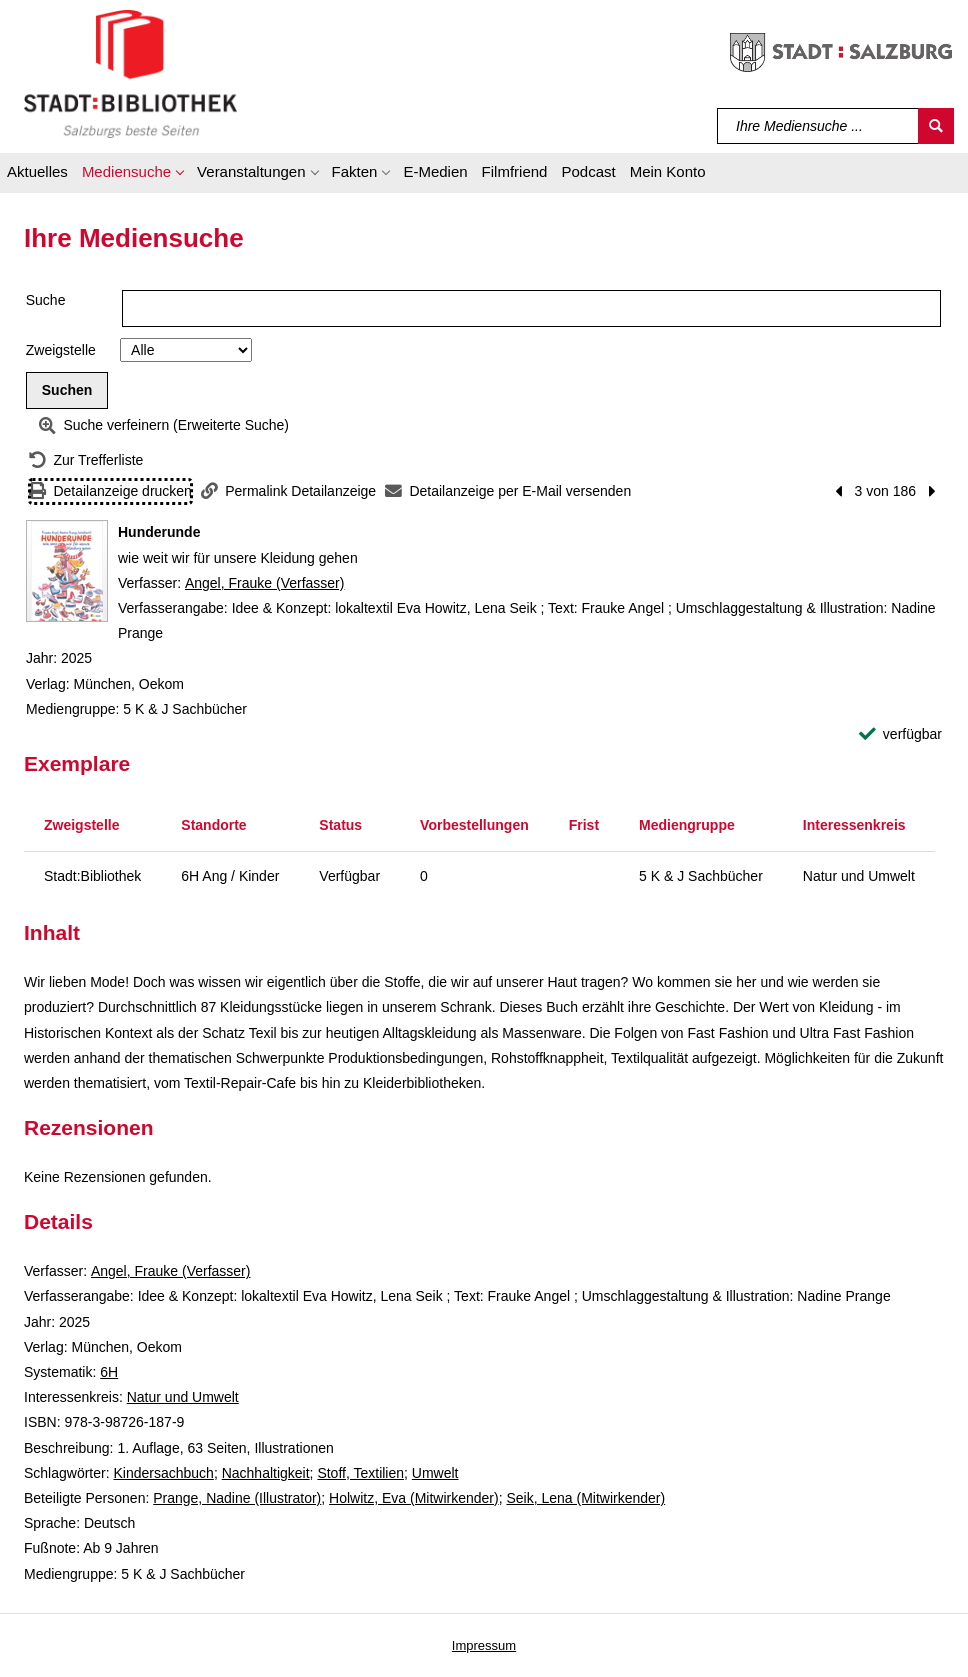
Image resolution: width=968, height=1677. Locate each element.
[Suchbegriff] (818, 126)
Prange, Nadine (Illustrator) (237, 1498)
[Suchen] (936, 126)
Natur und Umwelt (183, 1397)
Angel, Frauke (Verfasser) (265, 583)
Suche (46, 300)
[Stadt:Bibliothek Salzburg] (130, 73)
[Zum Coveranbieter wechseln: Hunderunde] (67, 571)
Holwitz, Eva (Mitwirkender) (414, 1498)
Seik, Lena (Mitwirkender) (585, 1498)
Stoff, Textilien (360, 1473)
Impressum (484, 1645)
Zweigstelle (61, 350)
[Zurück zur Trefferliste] (86, 460)
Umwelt (435, 1473)
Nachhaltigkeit (266, 1473)
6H (109, 1372)
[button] (132, 175)
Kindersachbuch (163, 1473)
